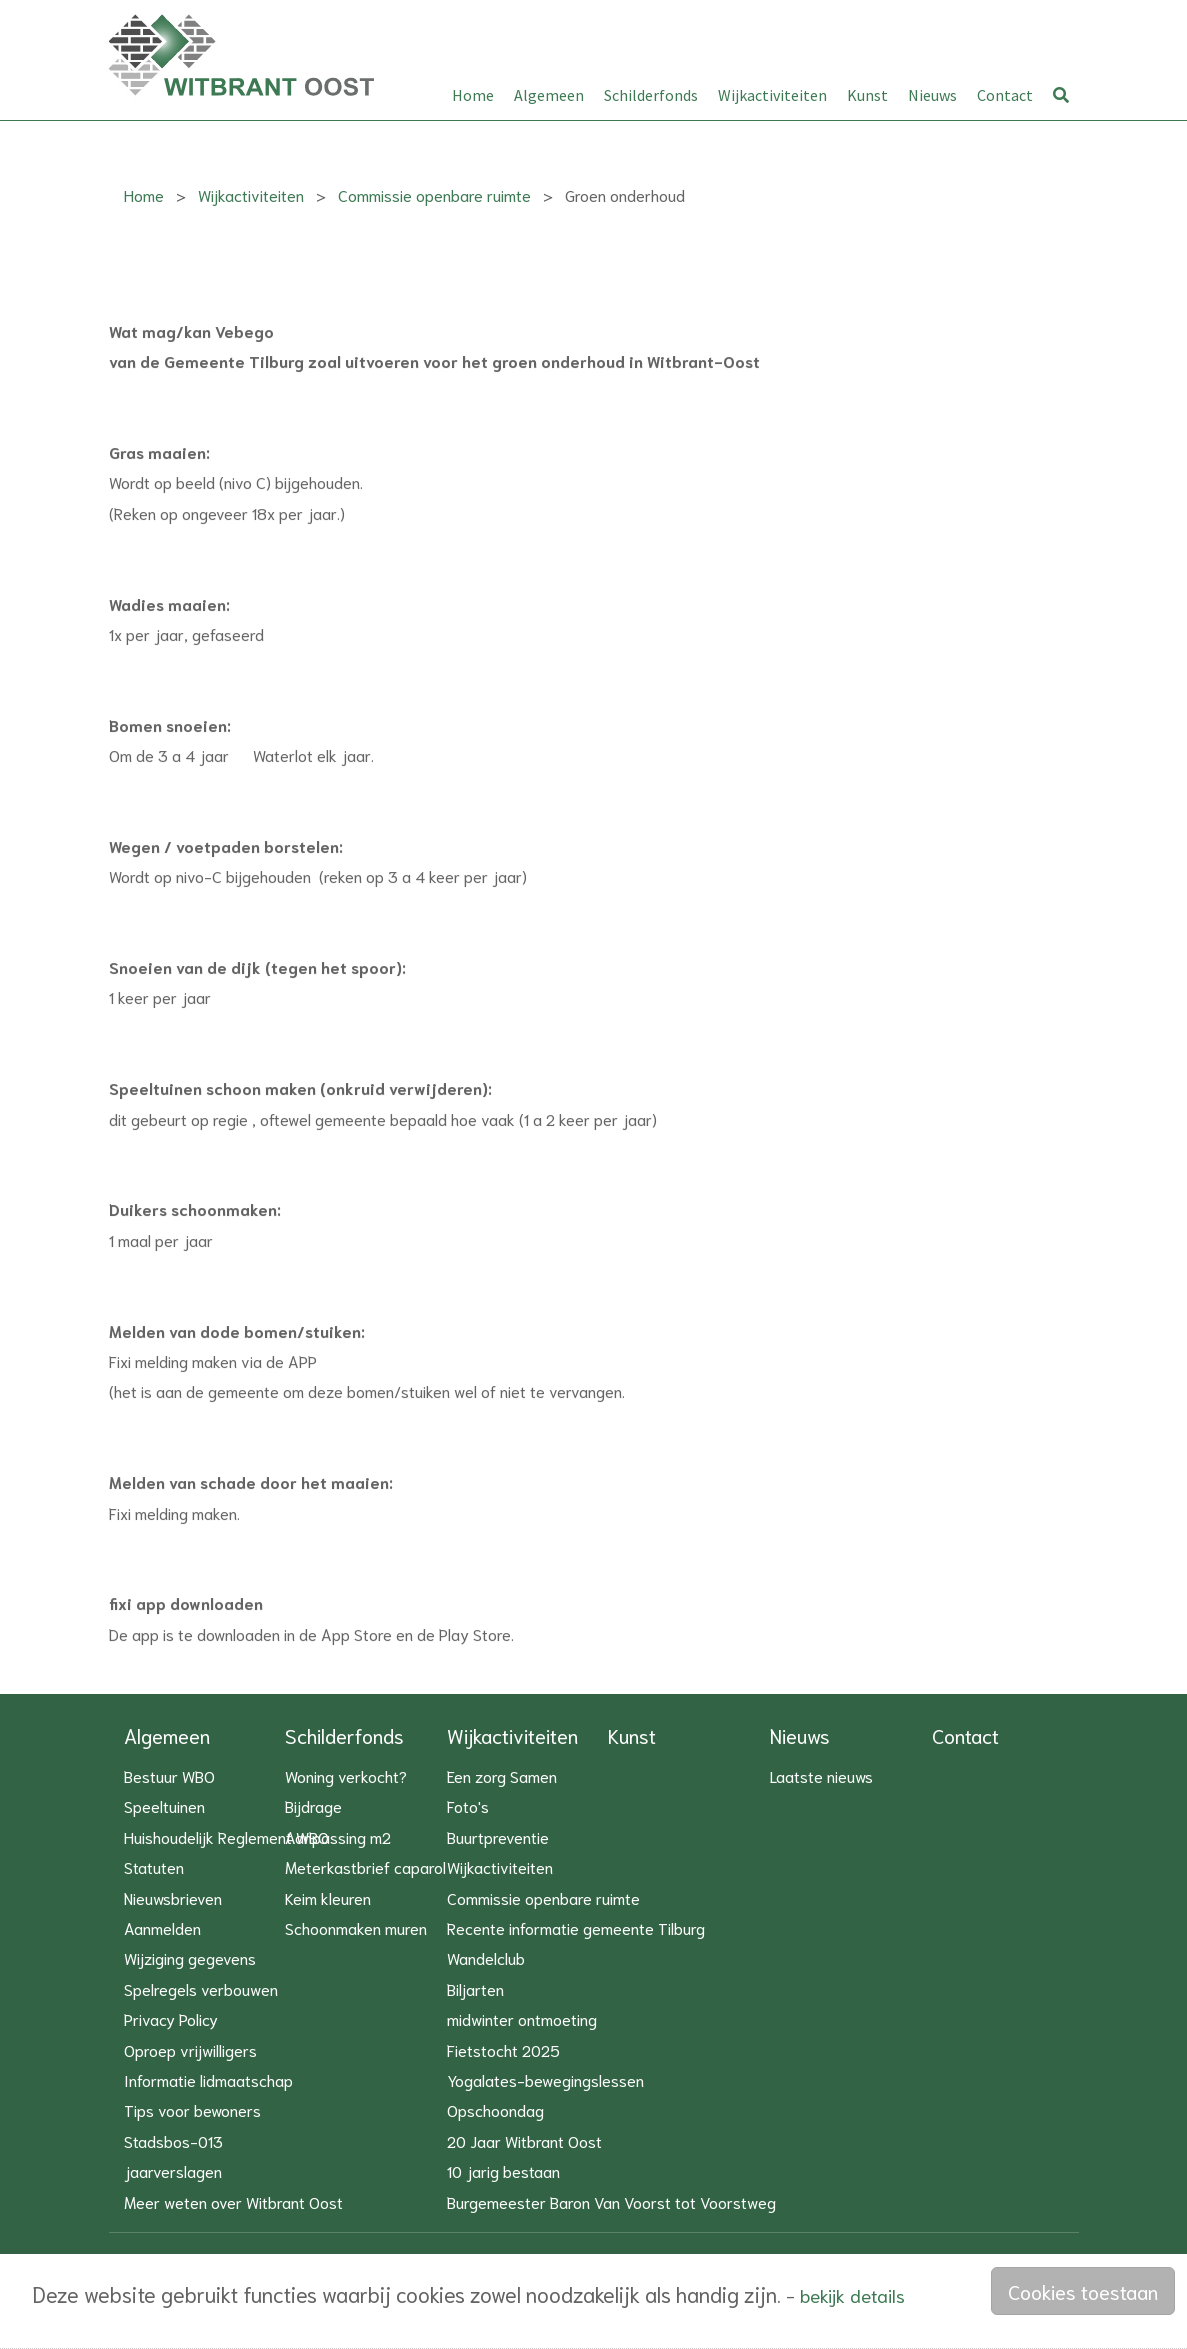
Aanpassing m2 (338, 1836)
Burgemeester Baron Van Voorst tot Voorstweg (611, 2201)
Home (473, 95)
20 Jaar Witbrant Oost (524, 2140)
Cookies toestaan (1083, 2291)
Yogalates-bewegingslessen (545, 2079)
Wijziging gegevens (190, 1957)
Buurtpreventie (498, 1836)
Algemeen (549, 95)
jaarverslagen (173, 2170)
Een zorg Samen (502, 1775)
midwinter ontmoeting (522, 2018)
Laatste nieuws (821, 1775)
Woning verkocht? (346, 1775)
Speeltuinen (164, 1805)
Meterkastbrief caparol (365, 1866)
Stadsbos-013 (173, 2140)
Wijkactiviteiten (772, 95)
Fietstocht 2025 (503, 2049)
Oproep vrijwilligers (190, 2049)
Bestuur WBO (169, 1775)
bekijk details (852, 2295)
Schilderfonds (651, 95)
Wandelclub (486, 1957)
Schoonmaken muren (356, 1927)
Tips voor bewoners (192, 2109)
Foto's (468, 1805)
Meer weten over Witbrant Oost (233, 2201)
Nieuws (932, 95)
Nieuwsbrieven (173, 1897)
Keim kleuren (328, 1897)
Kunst (867, 95)
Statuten (154, 1866)
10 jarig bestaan (503, 2170)
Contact (1005, 95)
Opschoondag (495, 2109)
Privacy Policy (171, 2018)
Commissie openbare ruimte (434, 194)
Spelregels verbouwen (201, 1988)
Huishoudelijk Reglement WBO (226, 1836)
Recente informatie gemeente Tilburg (576, 1927)
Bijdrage (313, 1805)
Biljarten (475, 1988)
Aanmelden (162, 1927)
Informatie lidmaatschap (208, 2079)
